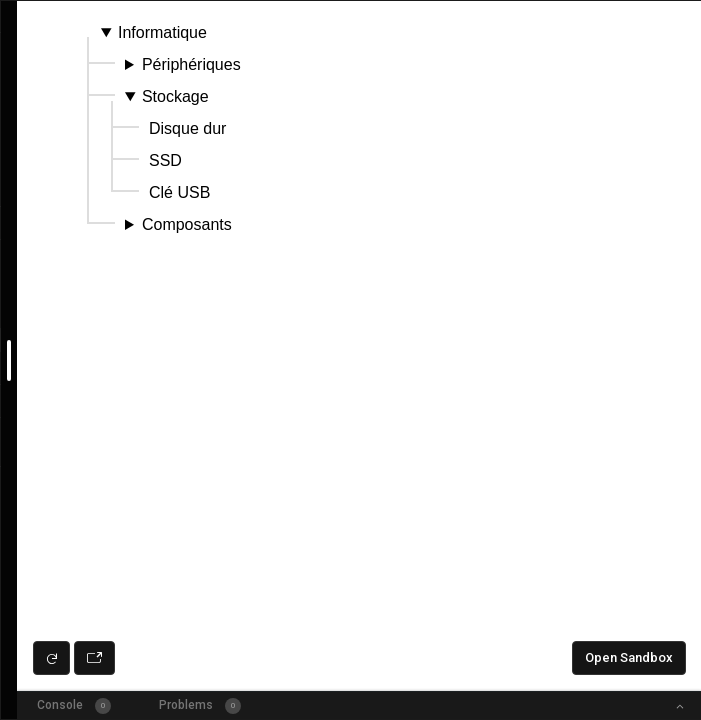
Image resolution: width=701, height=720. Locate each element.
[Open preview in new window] (94, 658)
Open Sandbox (629, 657)
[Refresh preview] (51, 658)
